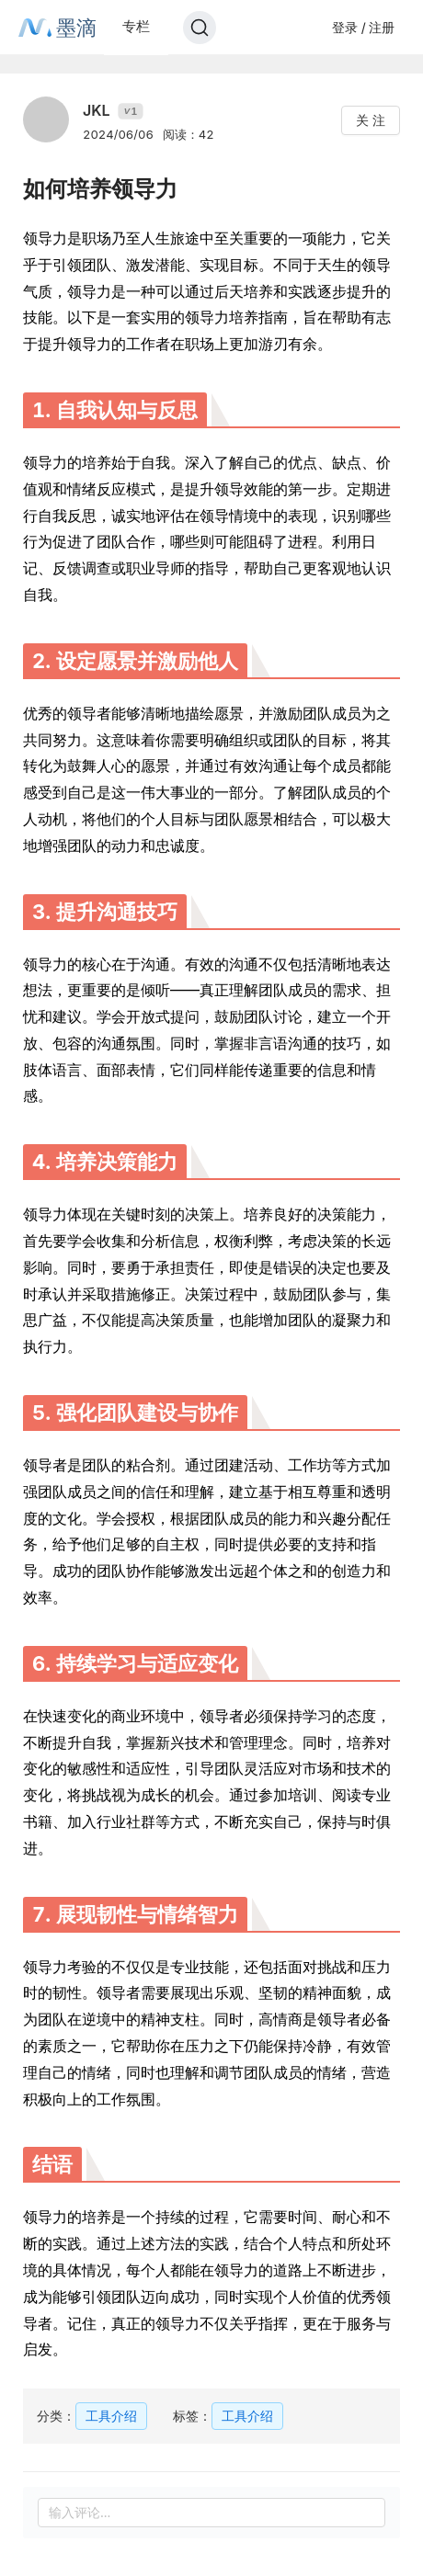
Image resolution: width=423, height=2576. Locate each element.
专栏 (136, 26)
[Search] (199, 27)
